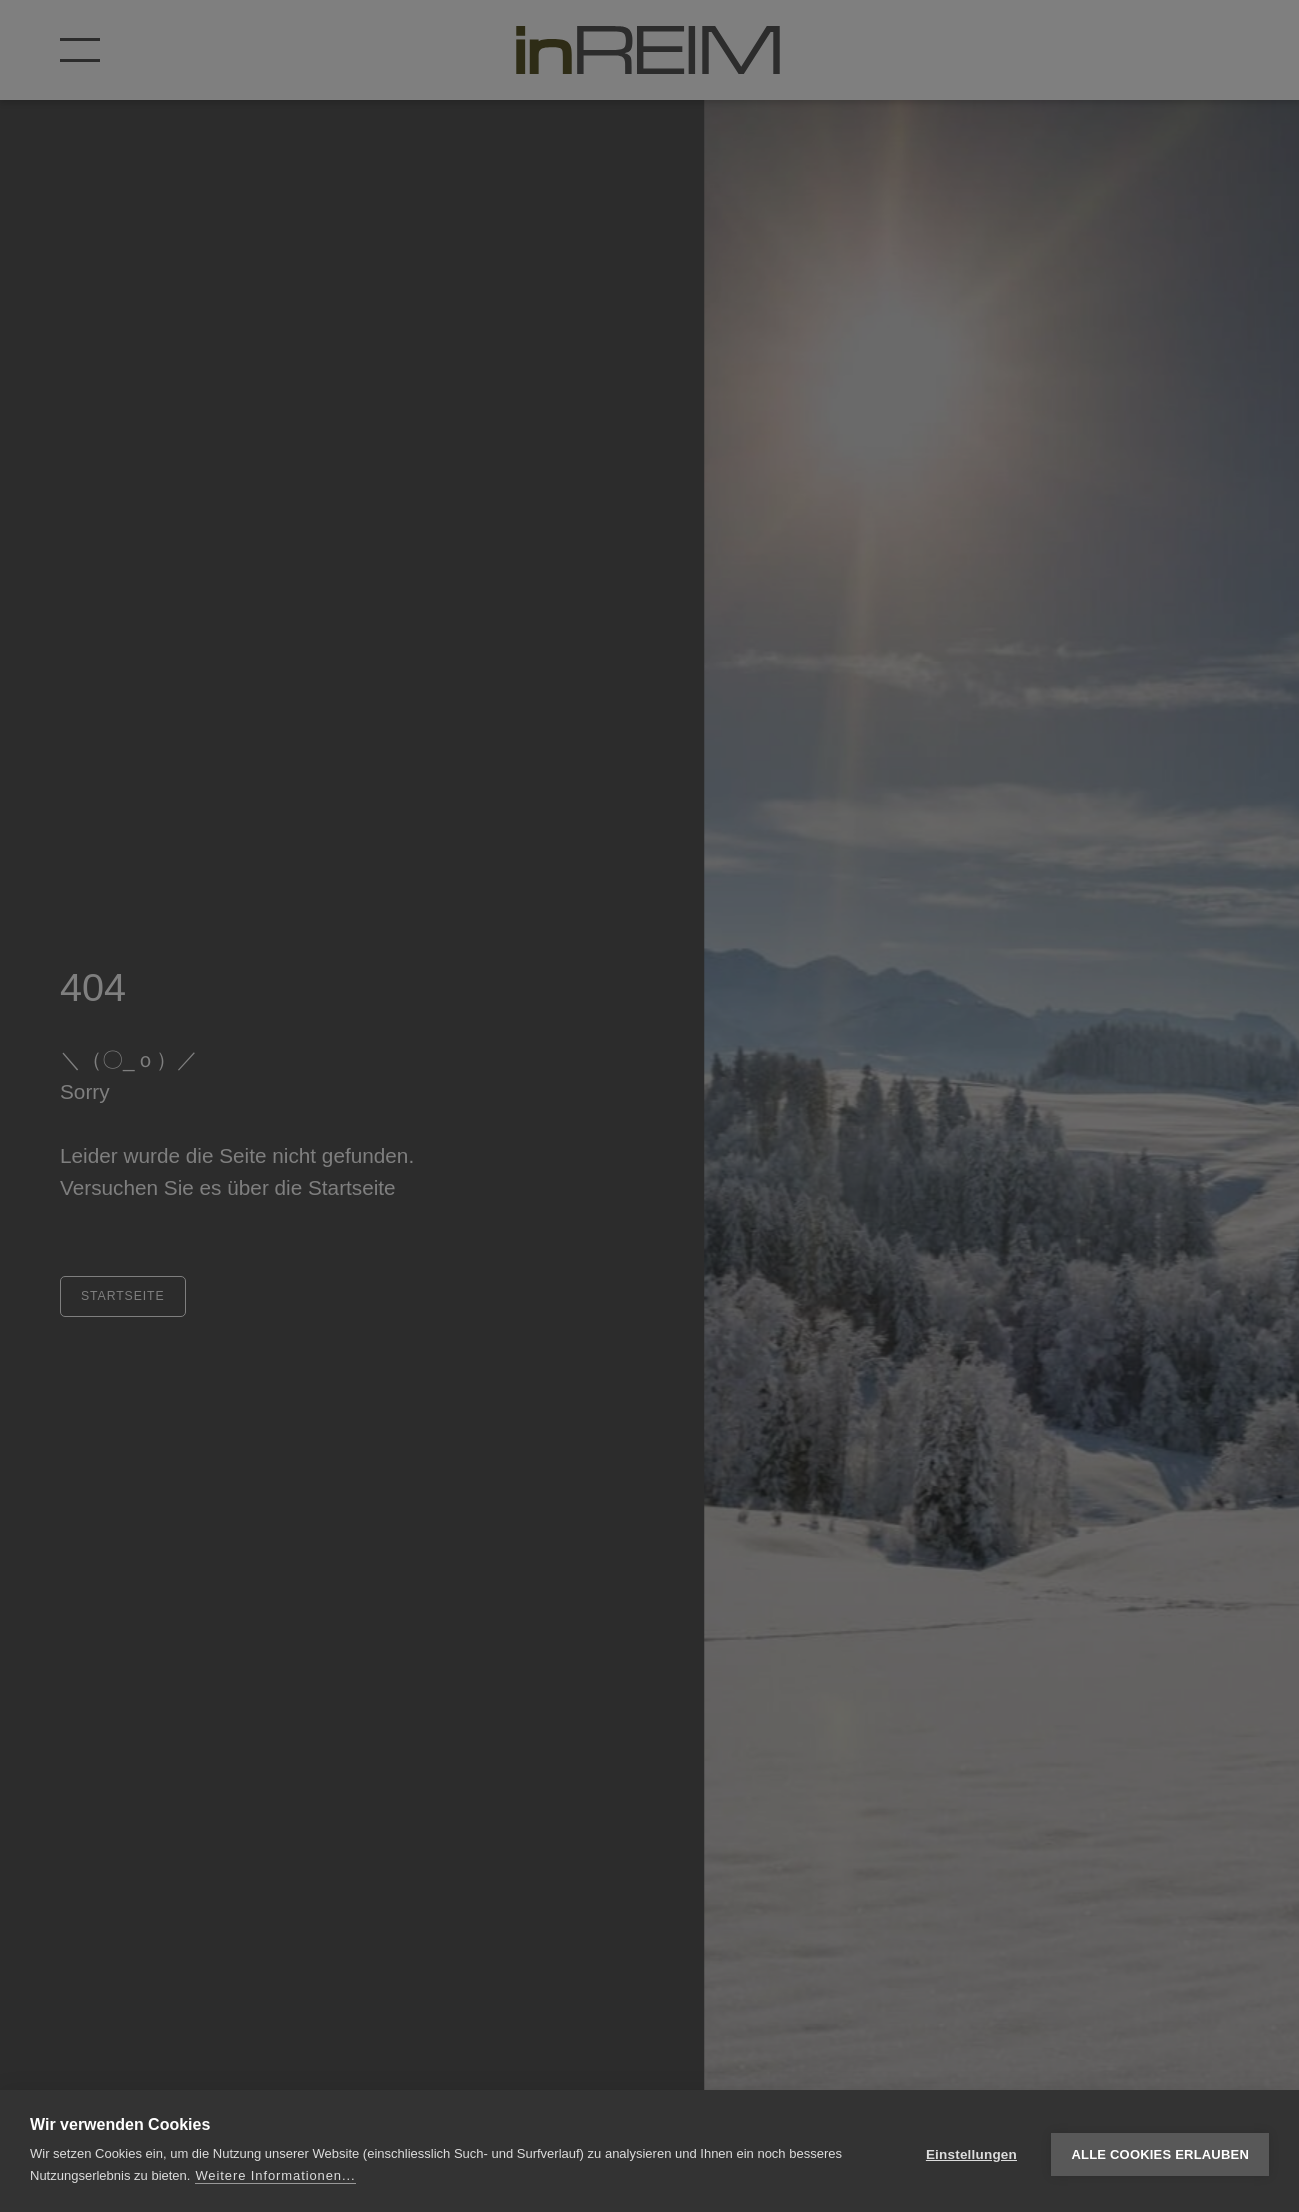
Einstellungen (971, 2151)
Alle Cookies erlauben (1160, 2151)
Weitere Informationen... (275, 2175)
